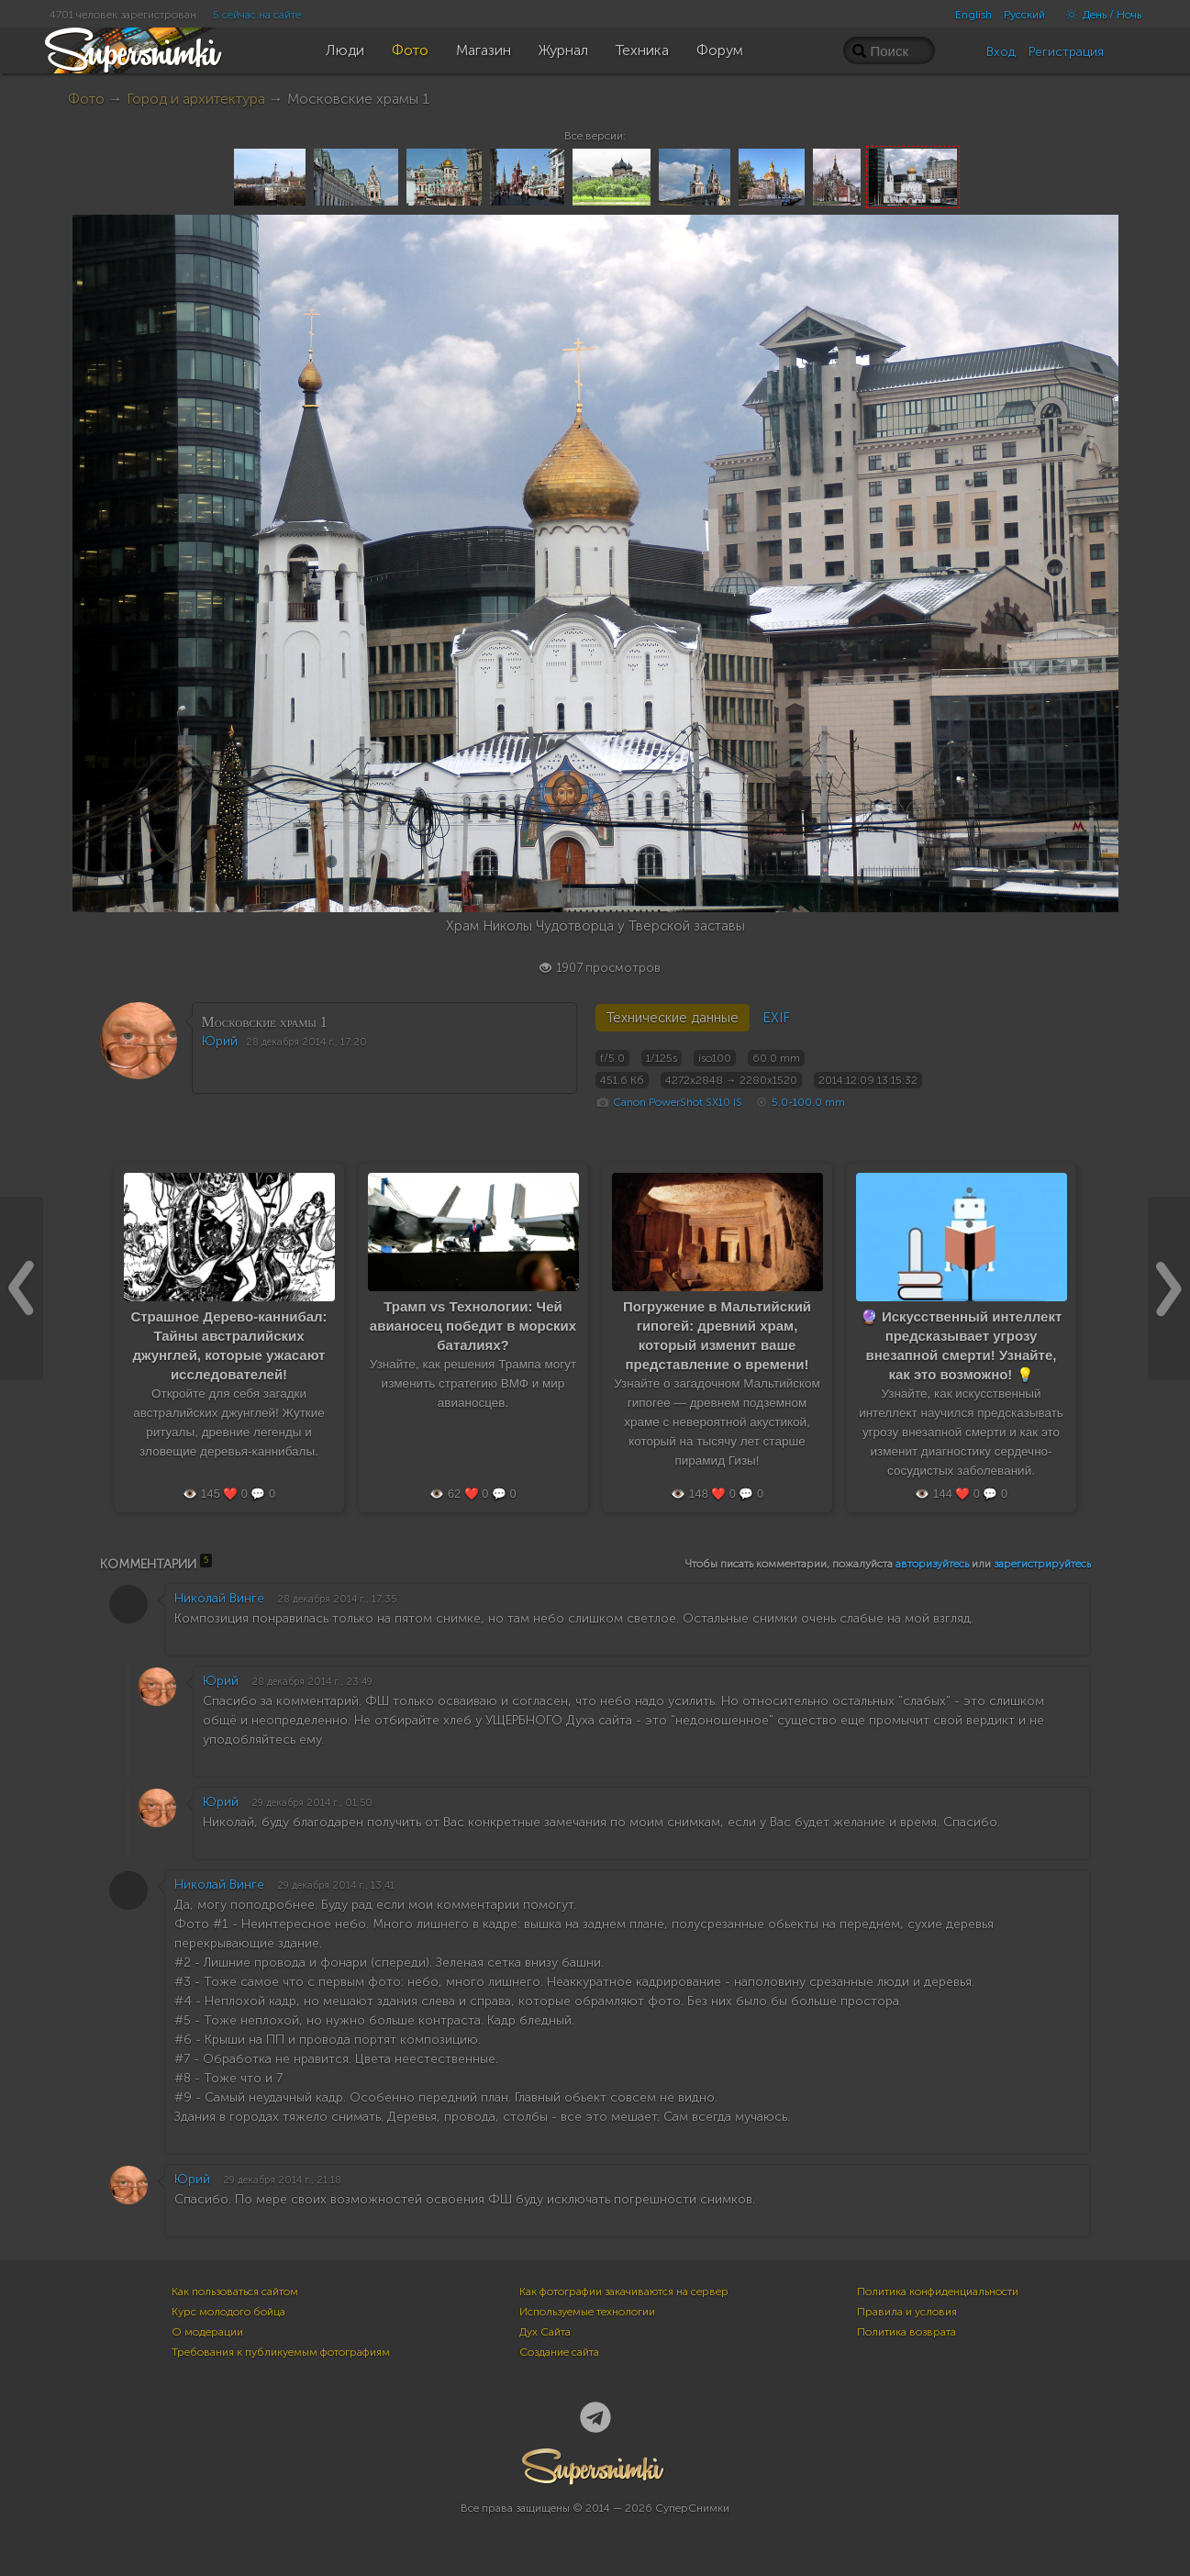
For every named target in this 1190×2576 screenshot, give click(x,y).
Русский (1024, 14)
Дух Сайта (545, 2331)
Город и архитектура (196, 98)
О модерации (207, 2331)
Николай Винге (219, 1598)
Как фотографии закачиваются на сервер (623, 2291)
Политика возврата (906, 2331)
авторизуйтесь (932, 1563)
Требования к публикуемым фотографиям (281, 2352)
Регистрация (1066, 52)
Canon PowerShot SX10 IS (677, 1102)
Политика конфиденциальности (937, 2291)
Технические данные (672, 1017)
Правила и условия (907, 2311)
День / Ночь (1099, 14)
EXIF (776, 1017)
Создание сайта (559, 2352)
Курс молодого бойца (228, 2311)
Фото (86, 98)
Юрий (220, 1041)
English (973, 14)
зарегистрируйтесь (1042, 1563)
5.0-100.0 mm (808, 1102)
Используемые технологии (587, 2311)
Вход (1001, 52)
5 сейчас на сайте (257, 14)
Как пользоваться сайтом (235, 2291)
